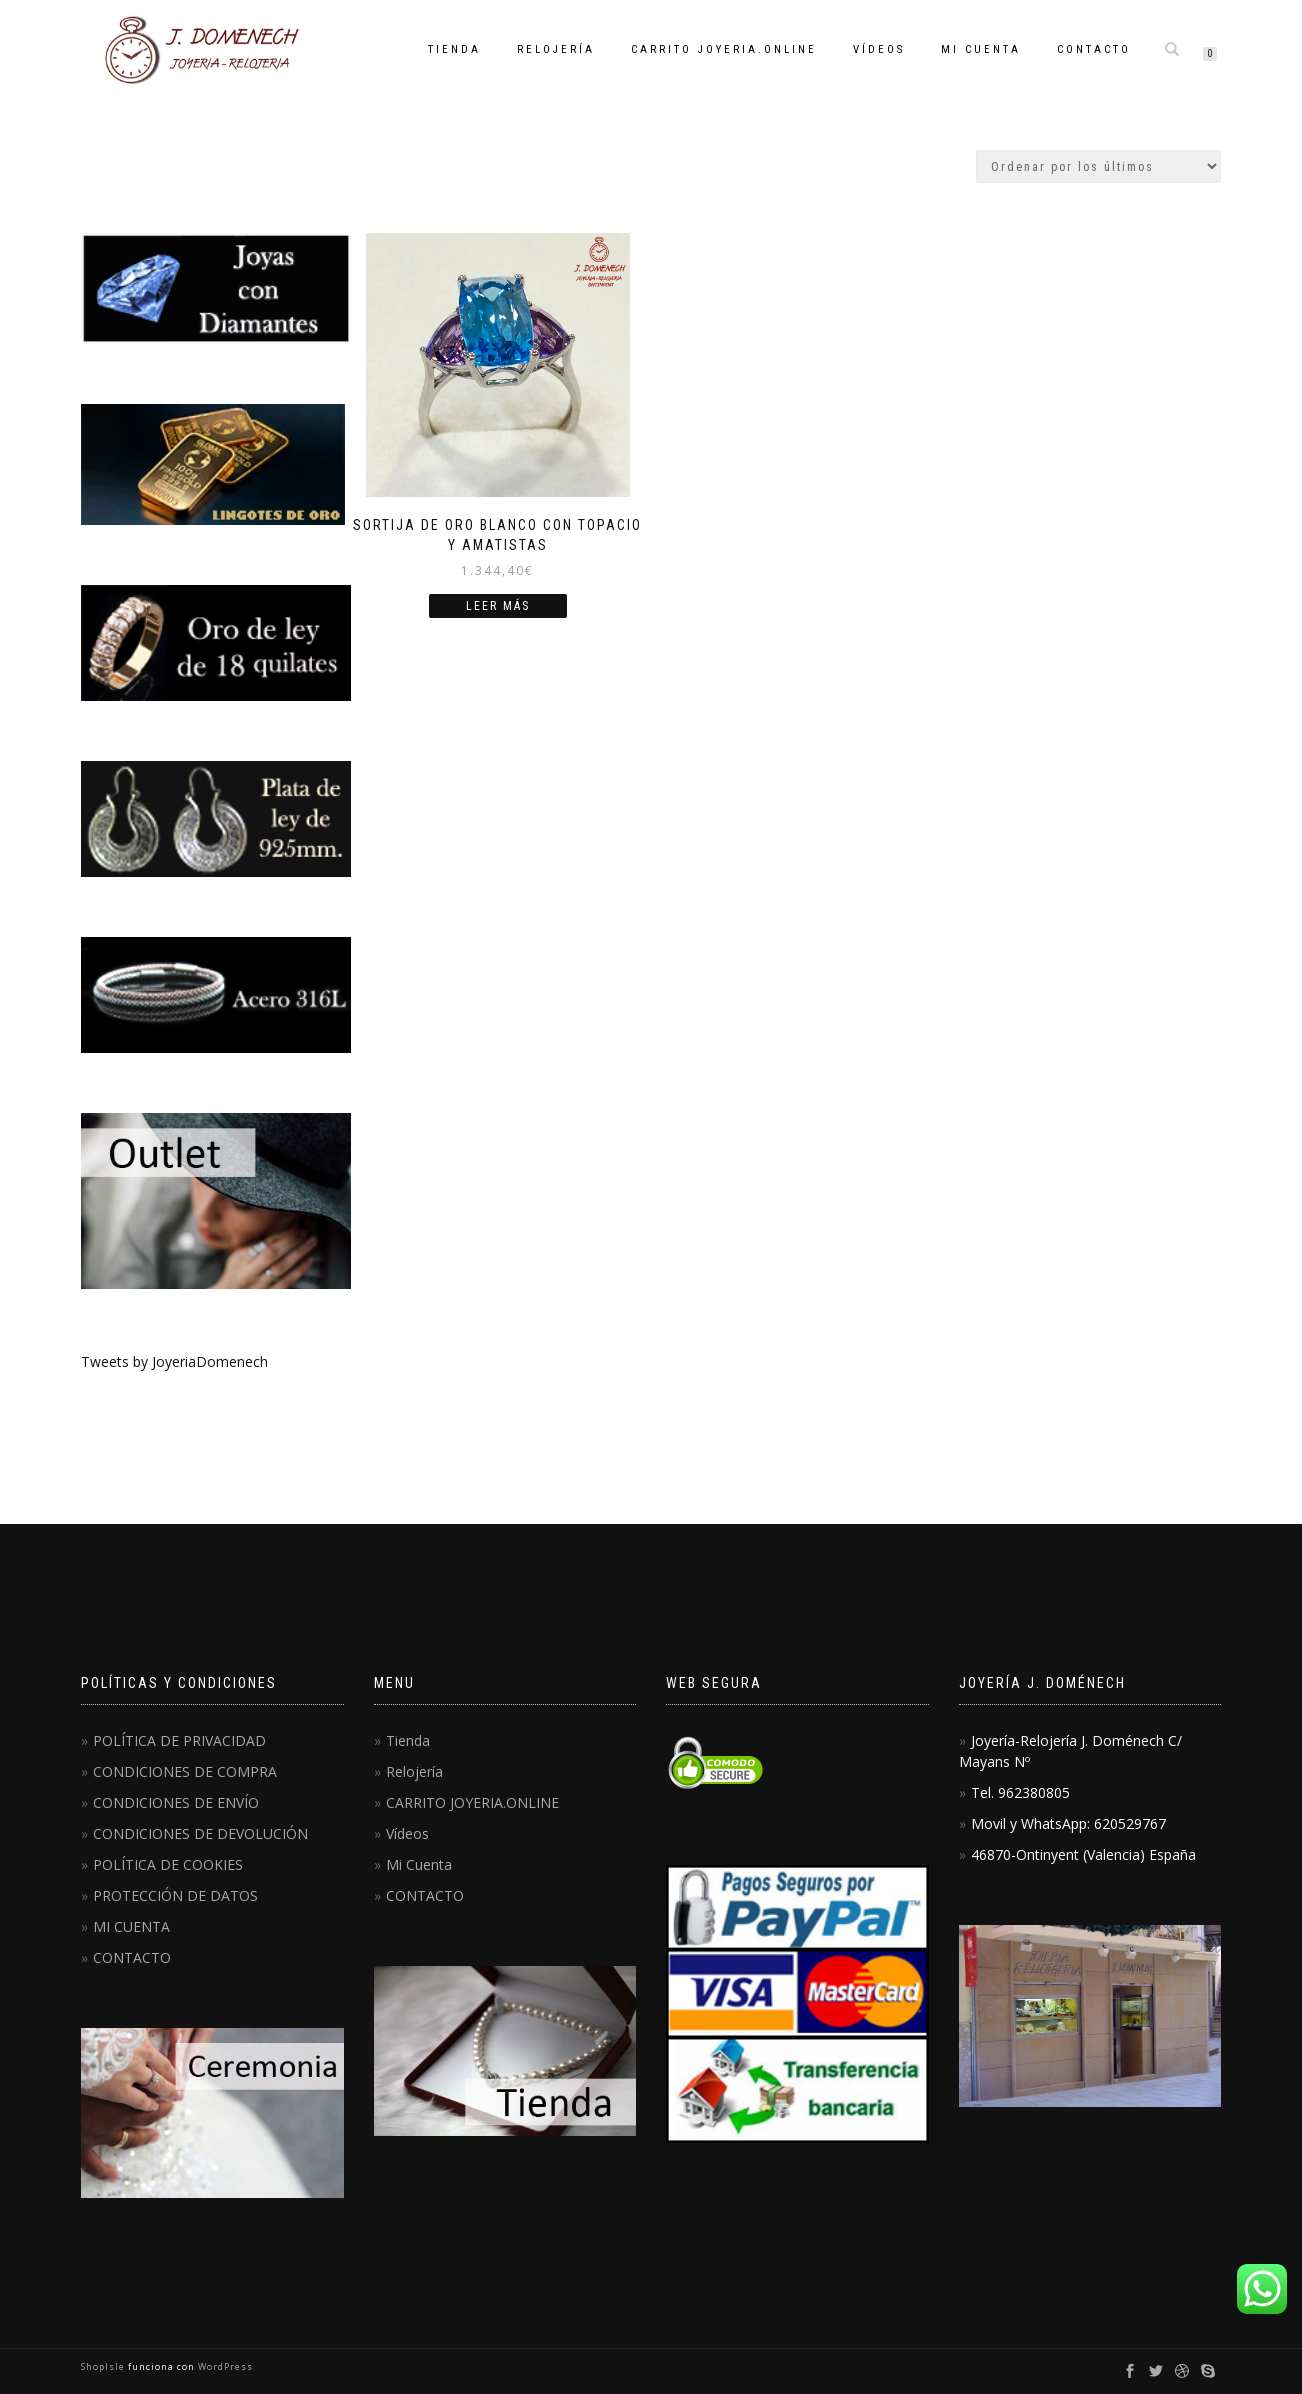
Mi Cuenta (981, 49)
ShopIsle (104, 2366)
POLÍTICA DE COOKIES (168, 1864)
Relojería (556, 49)
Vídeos (879, 49)
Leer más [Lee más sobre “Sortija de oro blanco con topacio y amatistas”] (498, 606)
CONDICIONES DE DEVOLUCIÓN (200, 1833)
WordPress (224, 2366)
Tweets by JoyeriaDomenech (174, 1361)
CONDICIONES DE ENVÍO (176, 1802)
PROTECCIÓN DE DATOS (175, 1895)
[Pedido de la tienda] (1098, 166)
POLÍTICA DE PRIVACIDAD (179, 1740)
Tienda (454, 49)
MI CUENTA (131, 1926)
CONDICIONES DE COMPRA (185, 1771)
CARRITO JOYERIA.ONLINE (724, 49)
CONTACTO (1094, 49)
